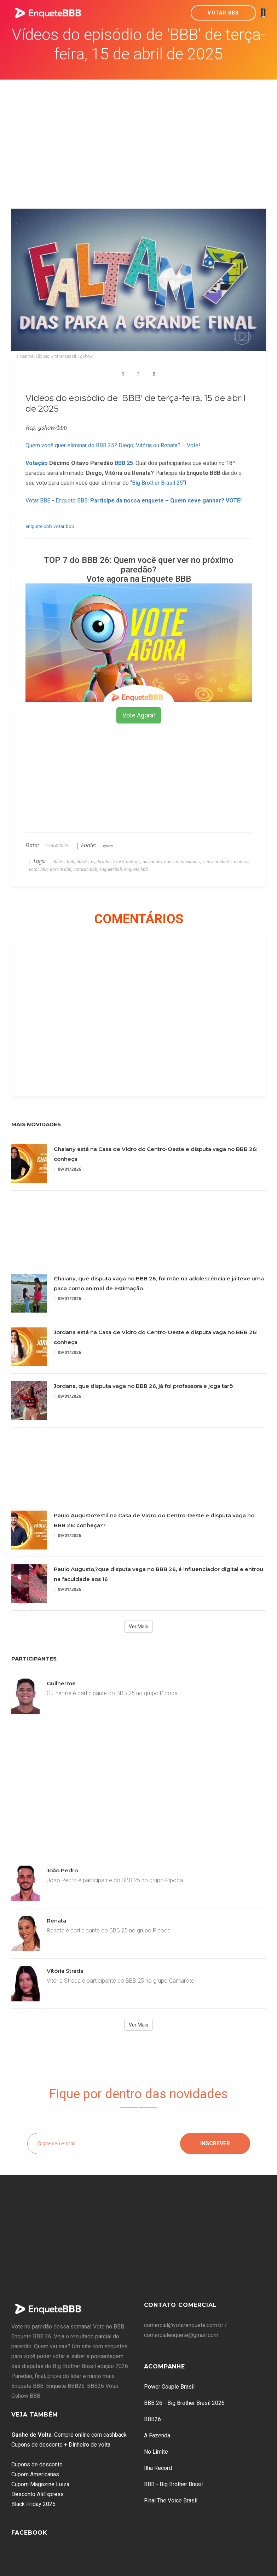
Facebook (29, 2532)
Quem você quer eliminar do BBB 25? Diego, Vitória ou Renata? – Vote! (112, 445)
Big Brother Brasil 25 (157, 482)
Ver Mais (138, 1626)
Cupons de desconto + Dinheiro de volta (60, 2444)
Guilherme (61, 1683)
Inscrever (215, 2143)
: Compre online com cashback (69, 2434)
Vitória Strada (65, 1970)
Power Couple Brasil (169, 2386)
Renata (56, 1920)
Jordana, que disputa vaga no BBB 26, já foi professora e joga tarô (143, 1386)
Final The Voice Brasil (170, 2500)
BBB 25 (124, 463)
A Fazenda (157, 2435)
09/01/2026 (67, 1169)
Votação (36, 463)
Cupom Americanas (35, 2474)
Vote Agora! (138, 715)
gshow (108, 845)
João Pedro (62, 1870)
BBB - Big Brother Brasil (173, 2484)
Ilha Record (158, 2468)
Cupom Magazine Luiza (40, 2484)
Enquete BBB (72, 500)
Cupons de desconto (37, 2464)
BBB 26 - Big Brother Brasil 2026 (184, 2403)
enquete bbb (38, 526)
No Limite (156, 2451)
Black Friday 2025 (33, 2504)
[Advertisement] (139, 132)
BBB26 (152, 2419)
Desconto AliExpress (37, 2494)
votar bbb (63, 526)
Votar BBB (223, 13)
